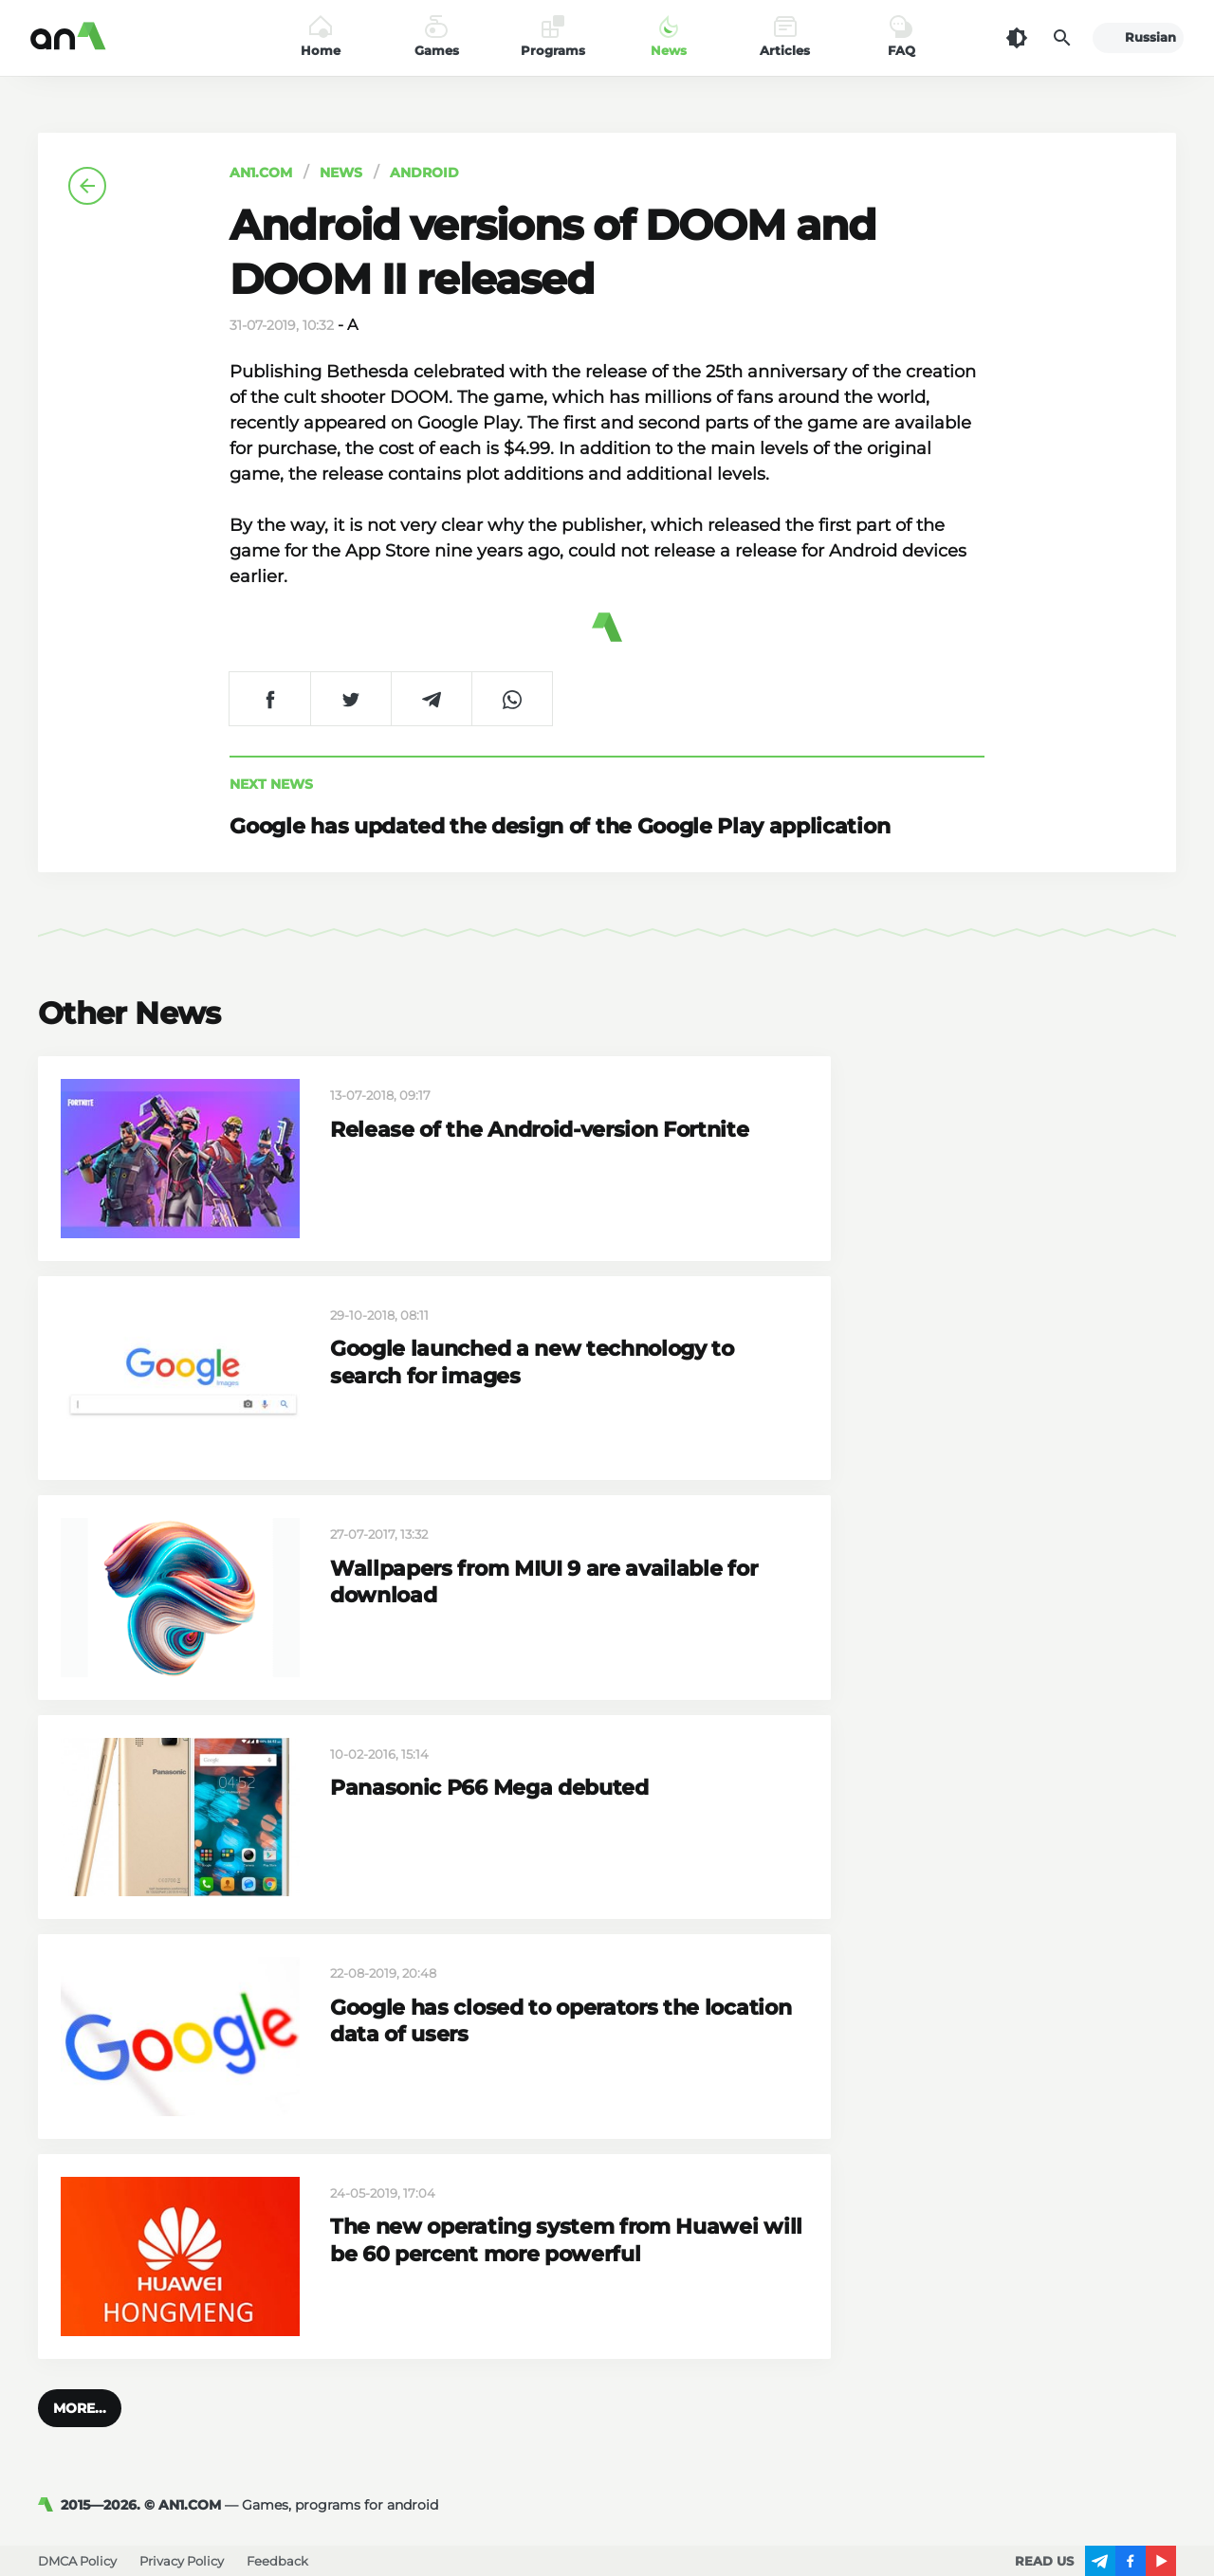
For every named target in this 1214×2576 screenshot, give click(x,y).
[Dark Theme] (1016, 38)
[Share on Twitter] (350, 698)
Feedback (277, 2560)
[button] (79, 2408)
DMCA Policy (77, 2560)
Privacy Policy (181, 2560)
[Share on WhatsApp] (511, 698)
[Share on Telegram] (431, 698)
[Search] (1062, 38)
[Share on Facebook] (270, 698)
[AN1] (49, 2504)
